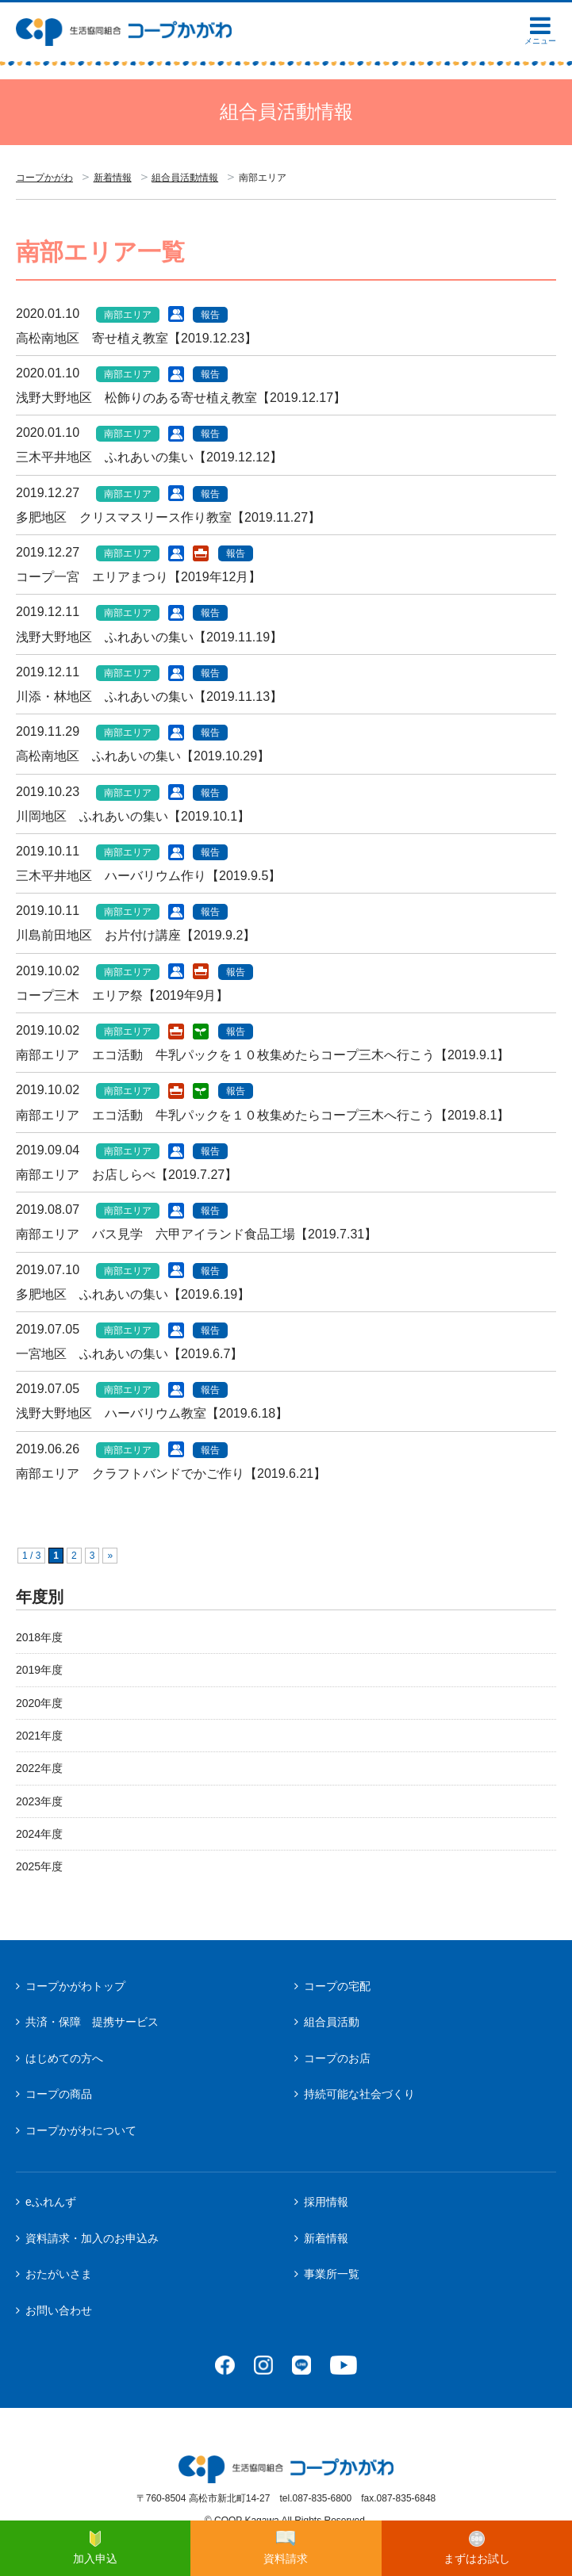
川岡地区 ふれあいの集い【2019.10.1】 (133, 816)
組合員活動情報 (185, 177)
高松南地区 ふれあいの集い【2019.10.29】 (143, 756)
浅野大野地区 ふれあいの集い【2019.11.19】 (149, 637)
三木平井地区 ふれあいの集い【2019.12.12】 (149, 457)
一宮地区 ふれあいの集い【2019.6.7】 (129, 1354)
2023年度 (39, 1801)
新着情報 (113, 177)
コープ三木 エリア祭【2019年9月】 (122, 995)
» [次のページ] (110, 1555)
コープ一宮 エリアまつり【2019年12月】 (138, 577)
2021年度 (39, 1735)
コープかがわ (44, 177)
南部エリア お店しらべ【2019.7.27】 (126, 1174)
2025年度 (39, 1866)
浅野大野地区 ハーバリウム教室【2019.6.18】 (152, 1413)
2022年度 (39, 1768)
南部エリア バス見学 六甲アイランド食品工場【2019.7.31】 (196, 1234)
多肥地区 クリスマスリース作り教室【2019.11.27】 (168, 517)
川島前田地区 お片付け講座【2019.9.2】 (135, 935)
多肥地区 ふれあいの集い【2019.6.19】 (133, 1294)
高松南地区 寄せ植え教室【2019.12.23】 (136, 338)
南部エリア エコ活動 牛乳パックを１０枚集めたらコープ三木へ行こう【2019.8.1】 (262, 1115)
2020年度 (39, 1703)
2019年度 (39, 1669)
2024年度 (39, 1834)
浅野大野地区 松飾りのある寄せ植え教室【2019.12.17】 (181, 397)
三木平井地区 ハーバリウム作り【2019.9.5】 (148, 875)
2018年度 (39, 1637)
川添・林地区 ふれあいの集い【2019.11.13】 (149, 696)
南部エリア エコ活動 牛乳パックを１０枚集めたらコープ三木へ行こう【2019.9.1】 (262, 1055)
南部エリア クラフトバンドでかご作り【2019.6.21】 (171, 1473)
